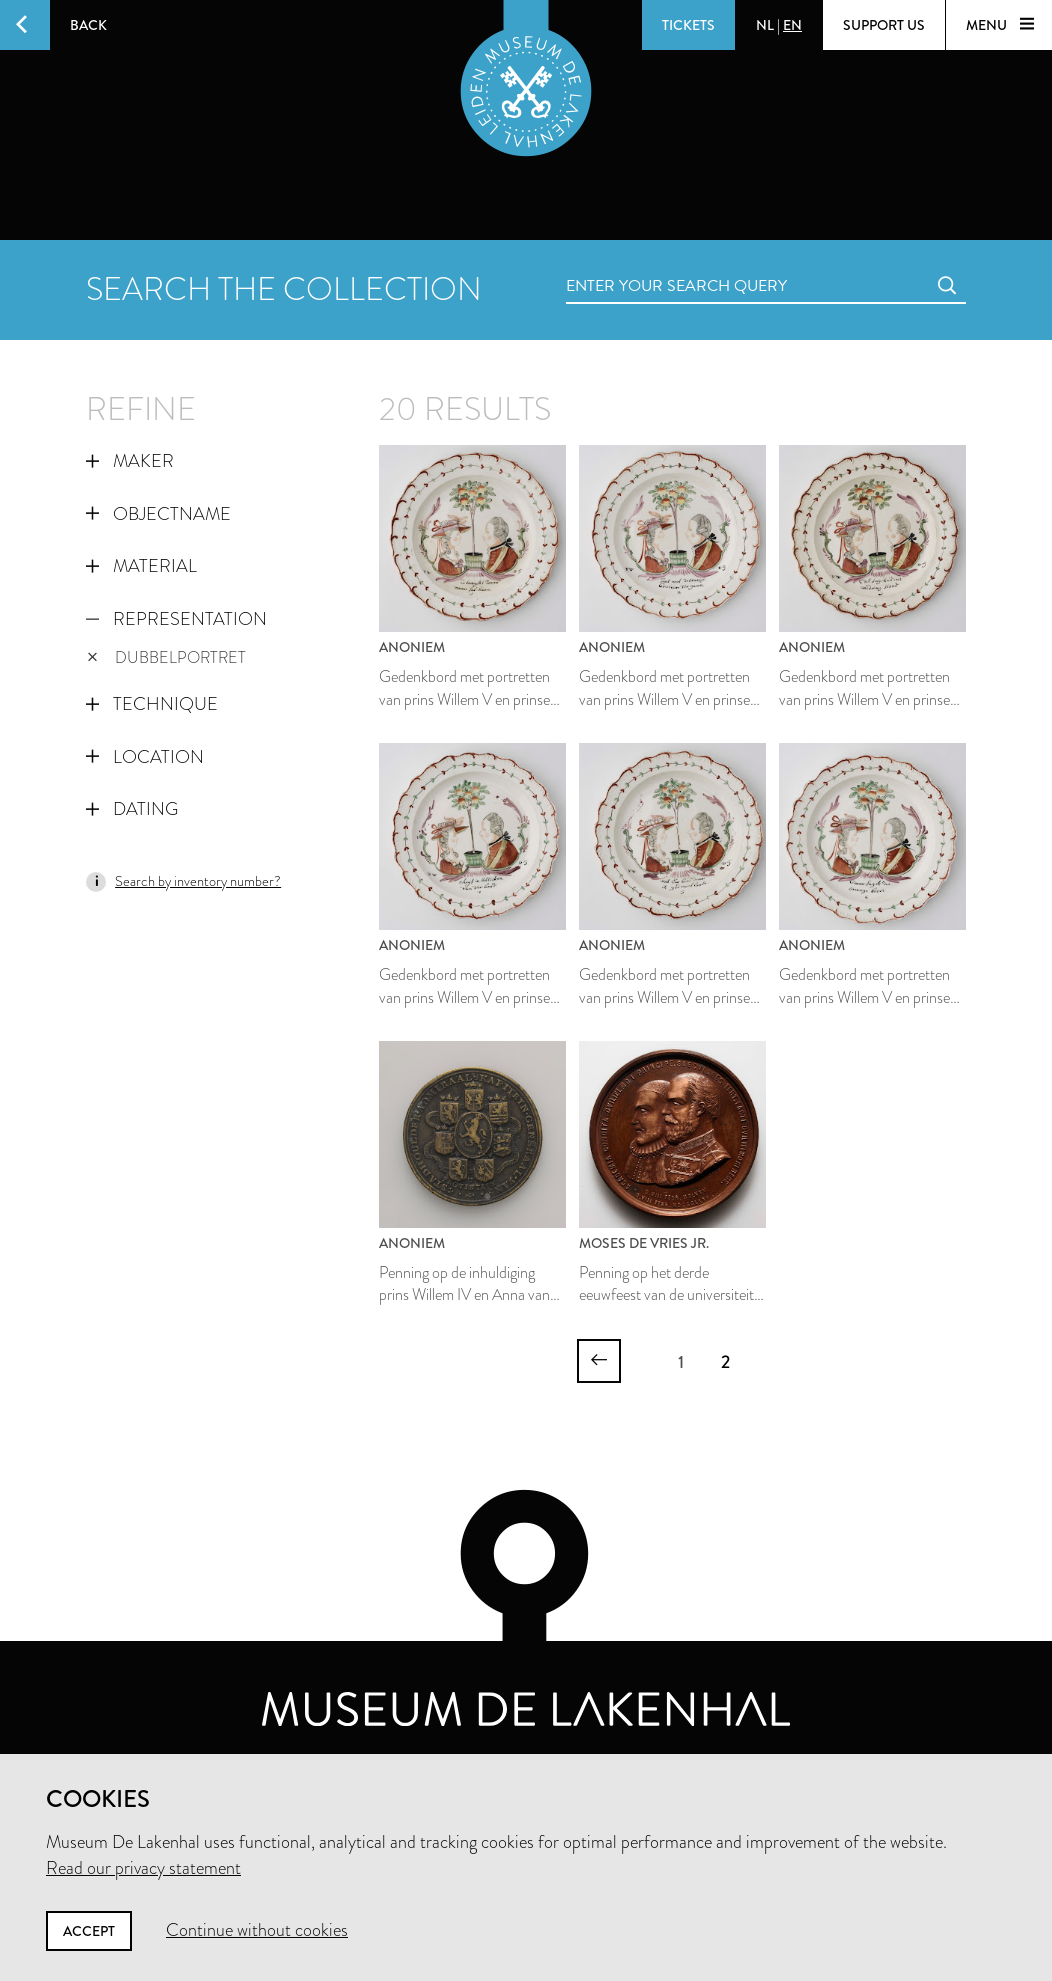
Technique (152, 704)
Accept (89, 1931)
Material (141, 566)
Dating (132, 809)
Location (145, 757)
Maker (130, 461)
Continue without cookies (257, 1930)
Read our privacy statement (143, 1868)
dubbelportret (166, 657)
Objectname (158, 514)
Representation (176, 619)
